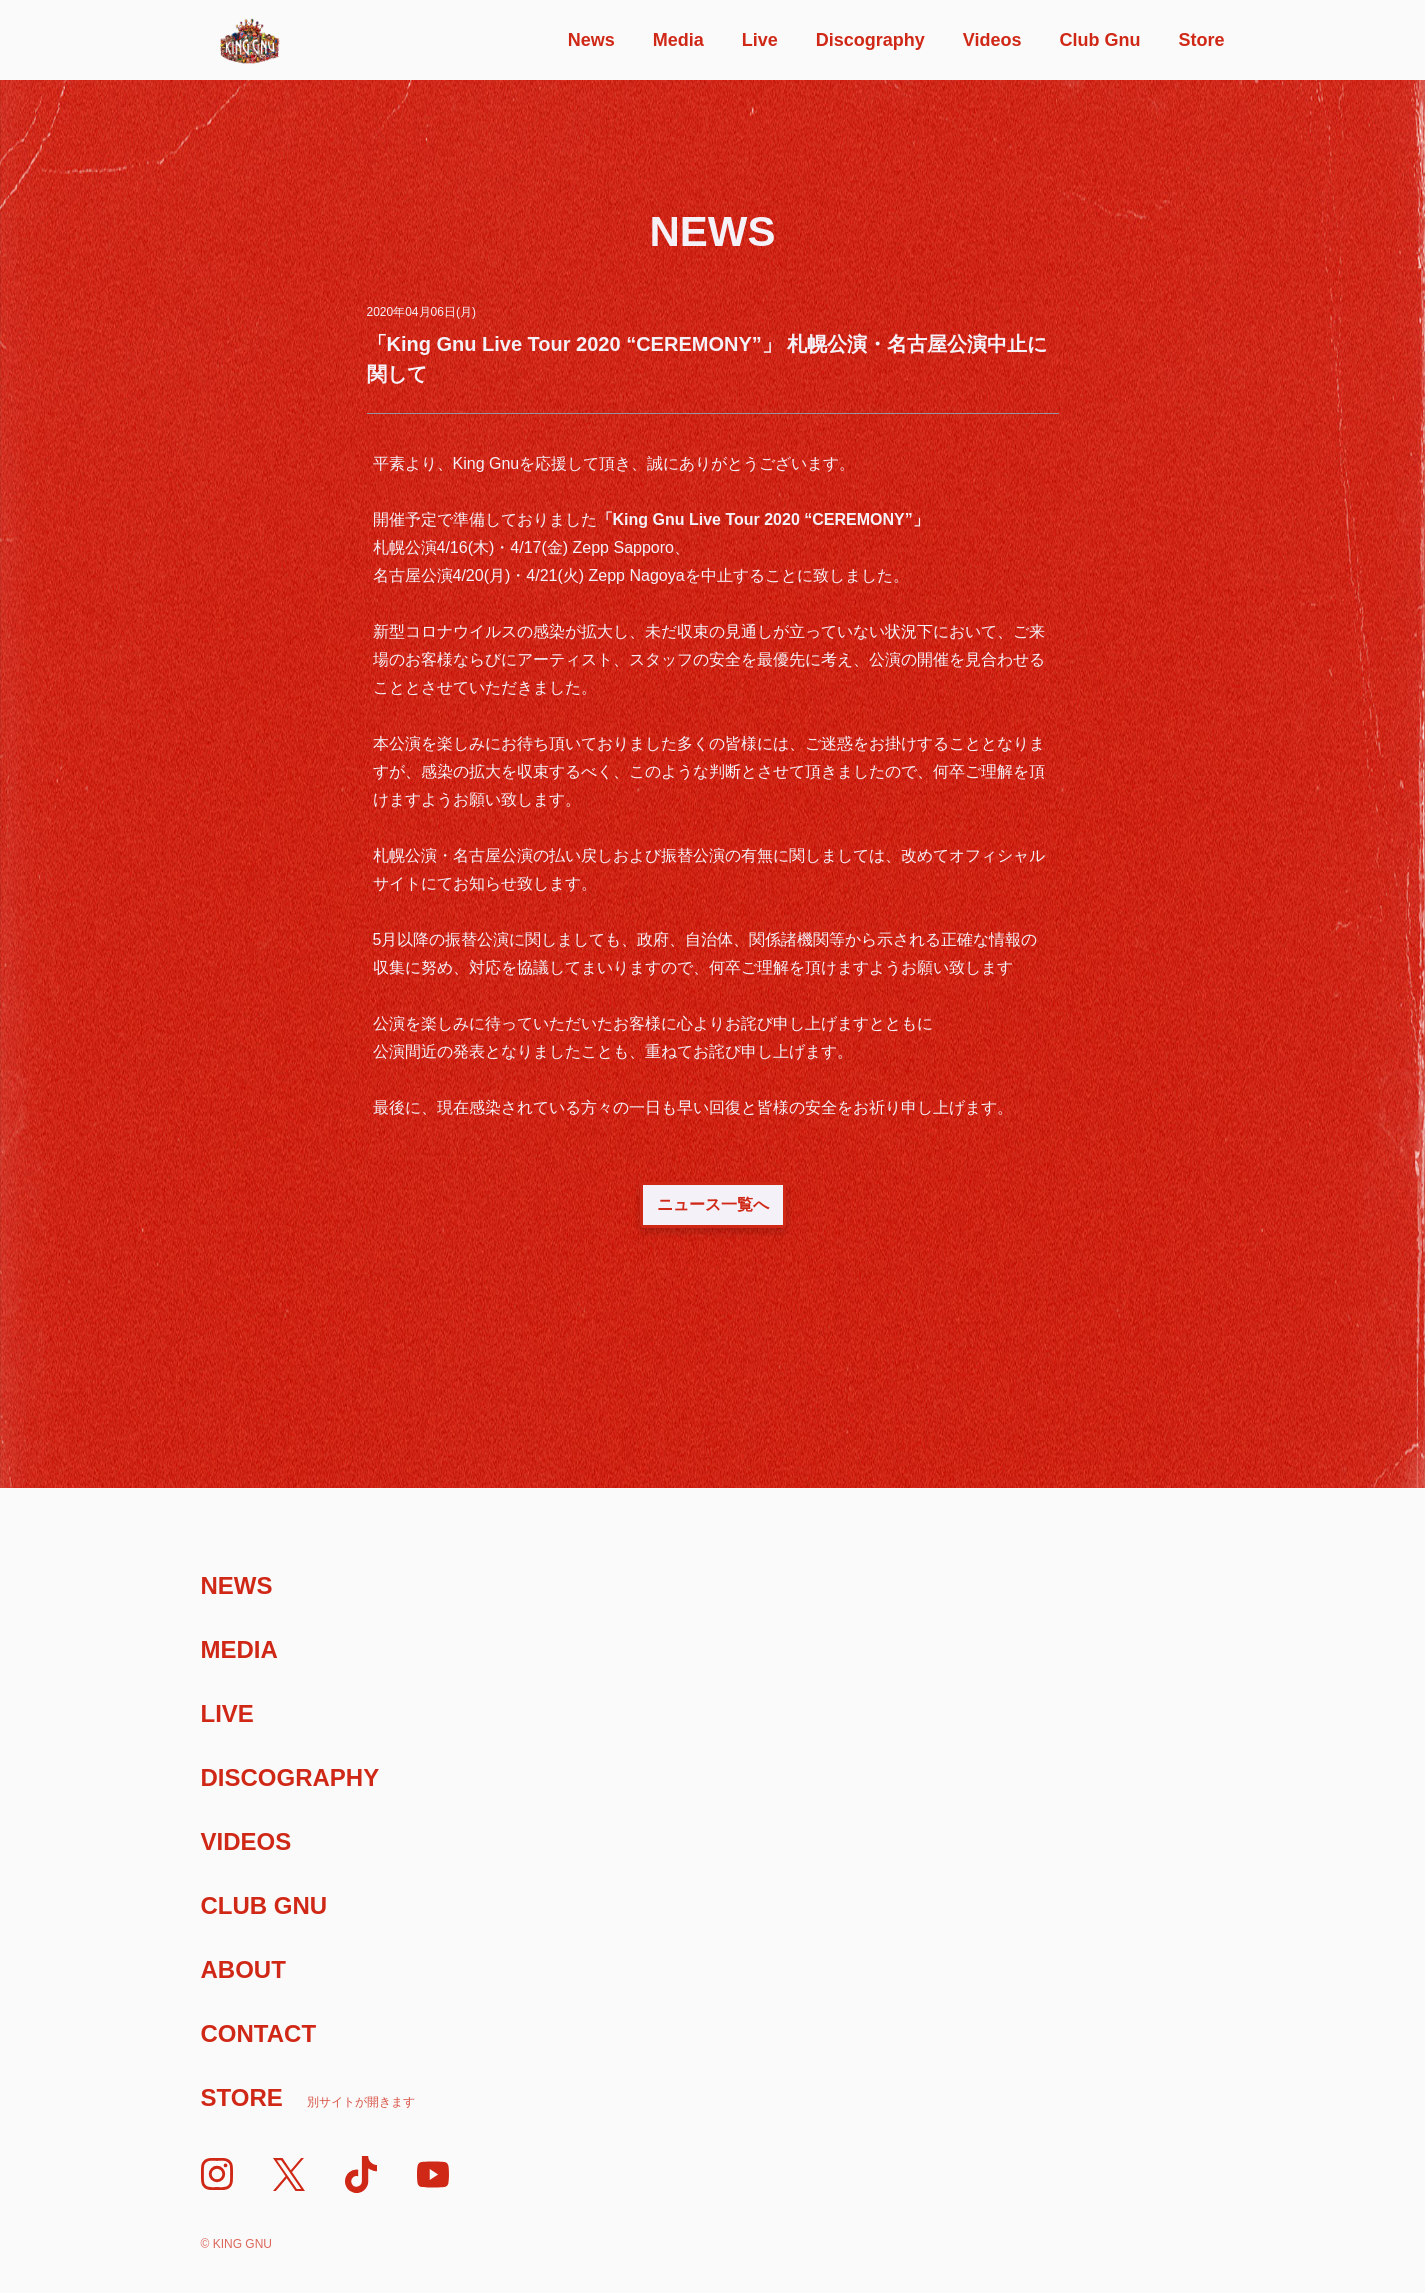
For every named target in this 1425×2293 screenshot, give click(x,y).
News (591, 40)
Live (760, 40)
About (243, 1969)
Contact (259, 2033)
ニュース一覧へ (713, 1204)
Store (1201, 40)
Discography (870, 40)
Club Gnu (1099, 40)
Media (678, 40)
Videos (992, 40)
